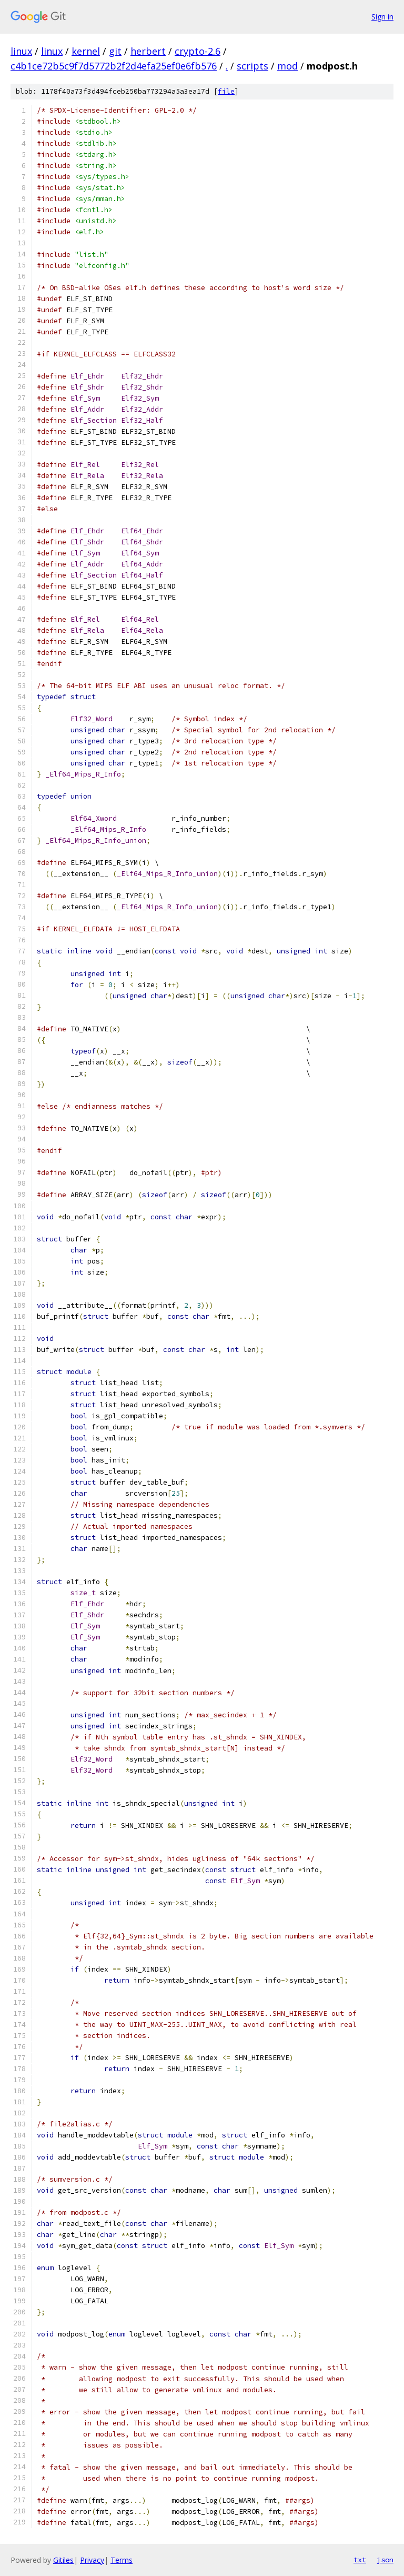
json (385, 2559)
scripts (252, 65)
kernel (86, 51)
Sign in (382, 17)
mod (287, 65)
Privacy (92, 2560)
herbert (148, 51)
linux (21, 51)
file (226, 91)
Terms (121, 2560)
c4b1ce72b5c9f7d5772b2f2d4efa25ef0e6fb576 (114, 65)
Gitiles (63, 2560)
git (115, 51)
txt (360, 2559)
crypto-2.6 (197, 51)
